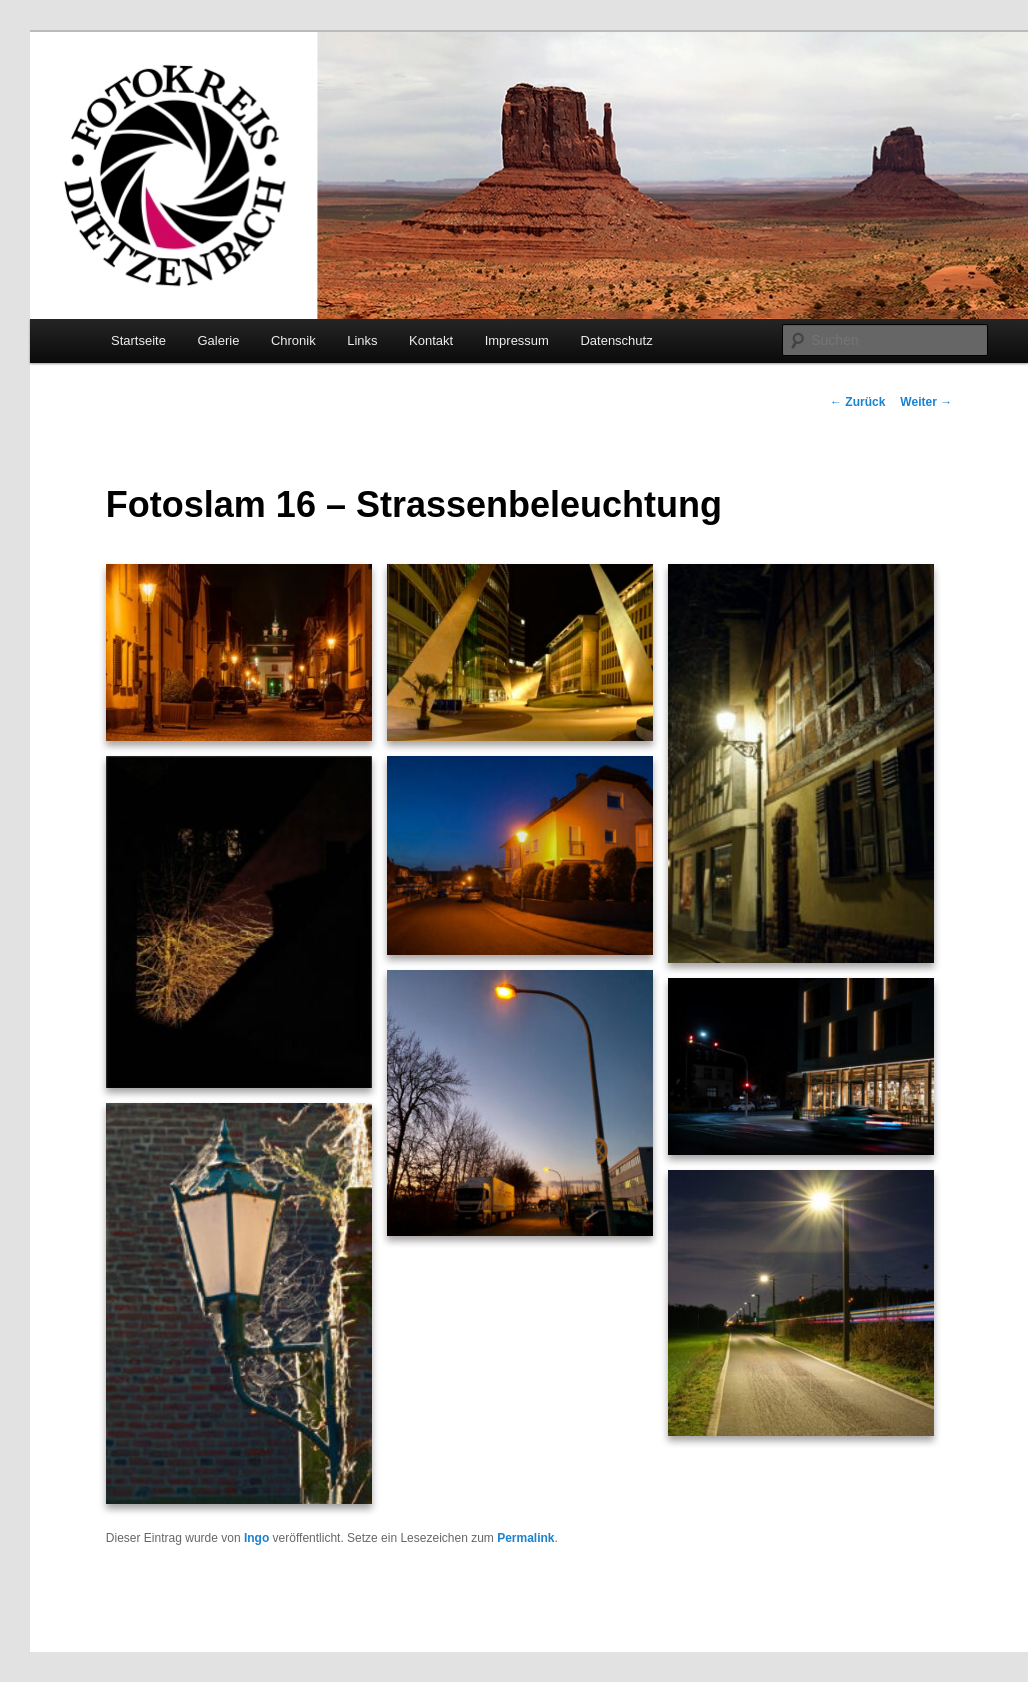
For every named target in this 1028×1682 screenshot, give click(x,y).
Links (362, 340)
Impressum (517, 340)
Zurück (857, 402)
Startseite (138, 340)
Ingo (256, 1538)
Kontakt (431, 340)
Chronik (293, 340)
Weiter (926, 402)
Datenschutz (616, 340)
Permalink (525, 1538)
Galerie (218, 340)
